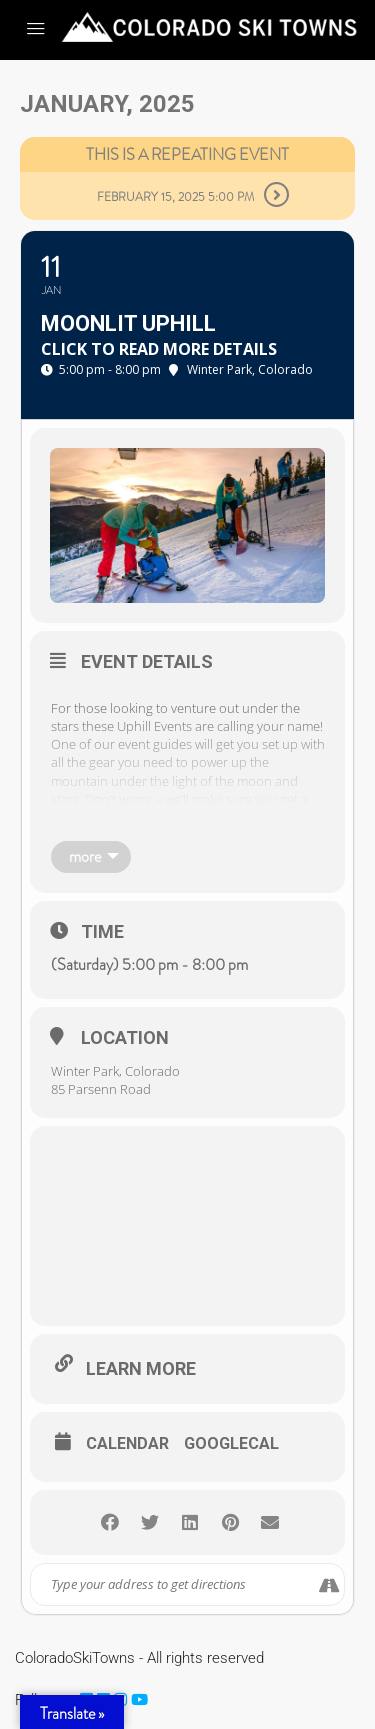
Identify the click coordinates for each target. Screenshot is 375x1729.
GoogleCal (231, 1444)
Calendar (127, 1444)
